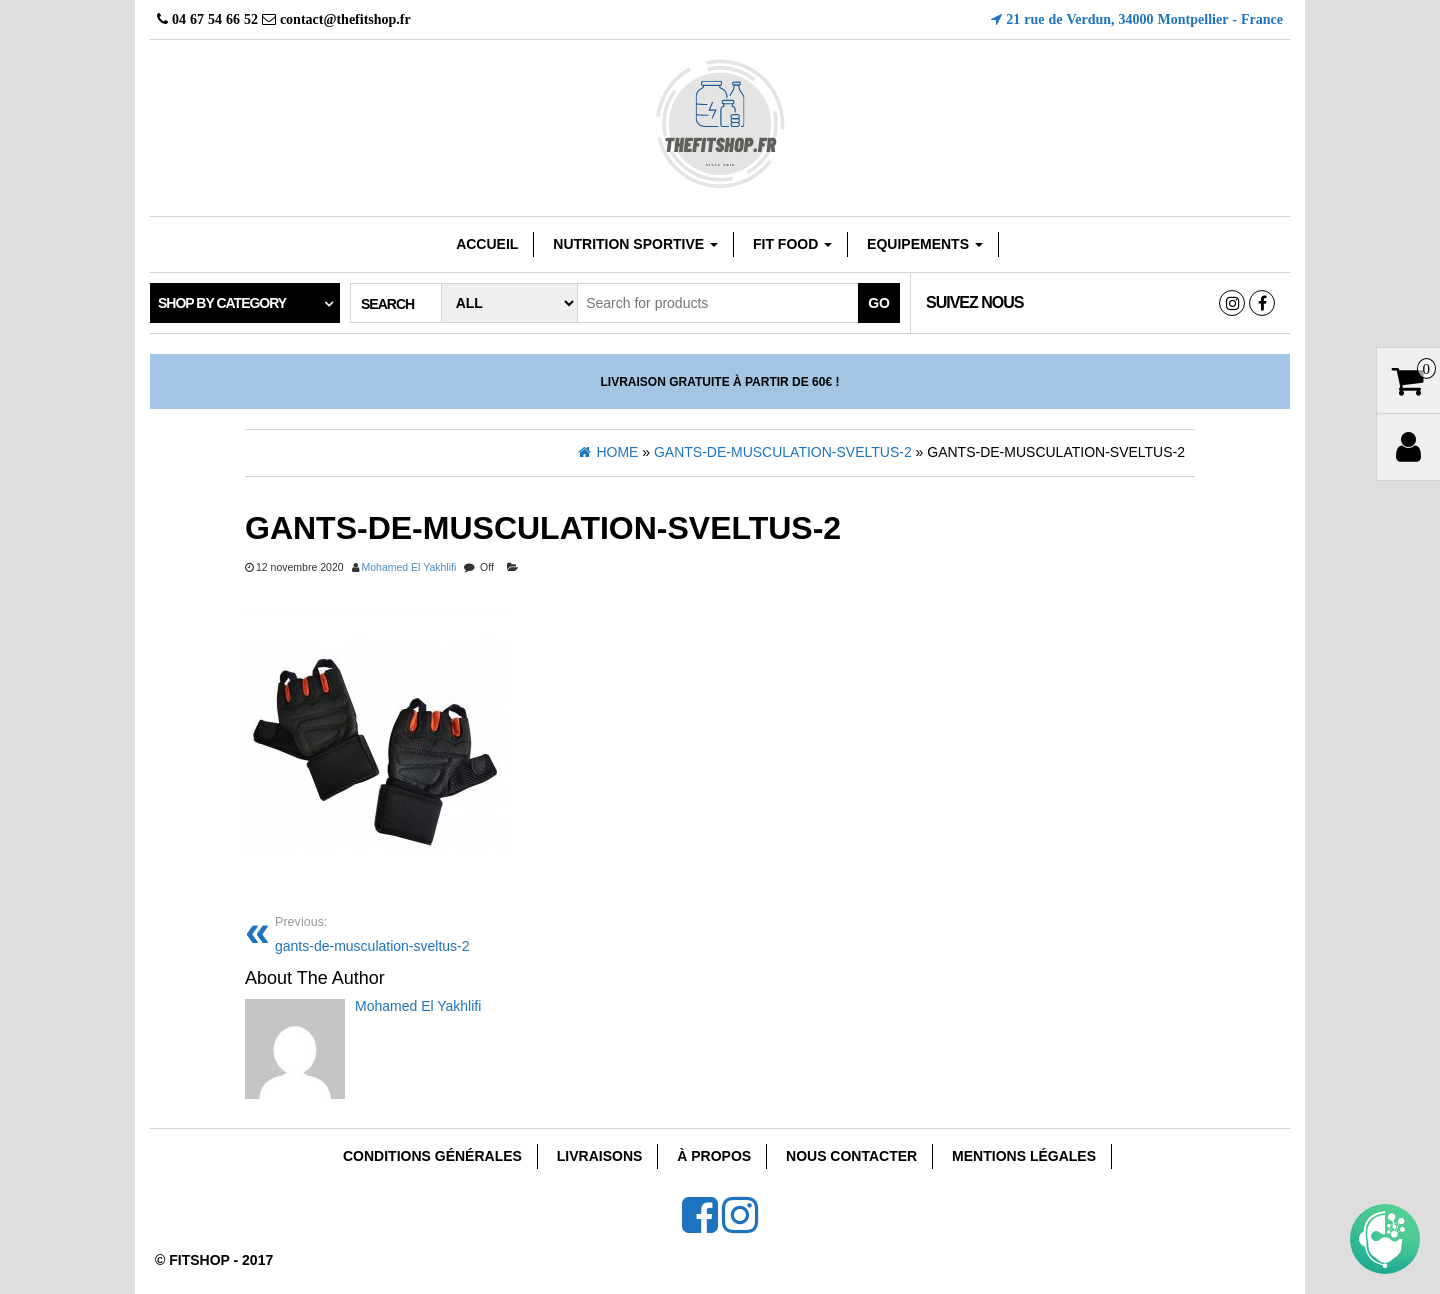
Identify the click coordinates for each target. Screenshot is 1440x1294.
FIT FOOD (792, 244)
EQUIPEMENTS (925, 244)
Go (879, 303)
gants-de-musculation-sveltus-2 (490, 932)
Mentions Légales (1024, 1156)
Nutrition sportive (635, 244)
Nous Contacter (851, 1156)
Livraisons (600, 1156)
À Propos (714, 1156)
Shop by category (222, 303)
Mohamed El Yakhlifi (409, 567)
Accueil (487, 244)
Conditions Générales (432, 1156)
